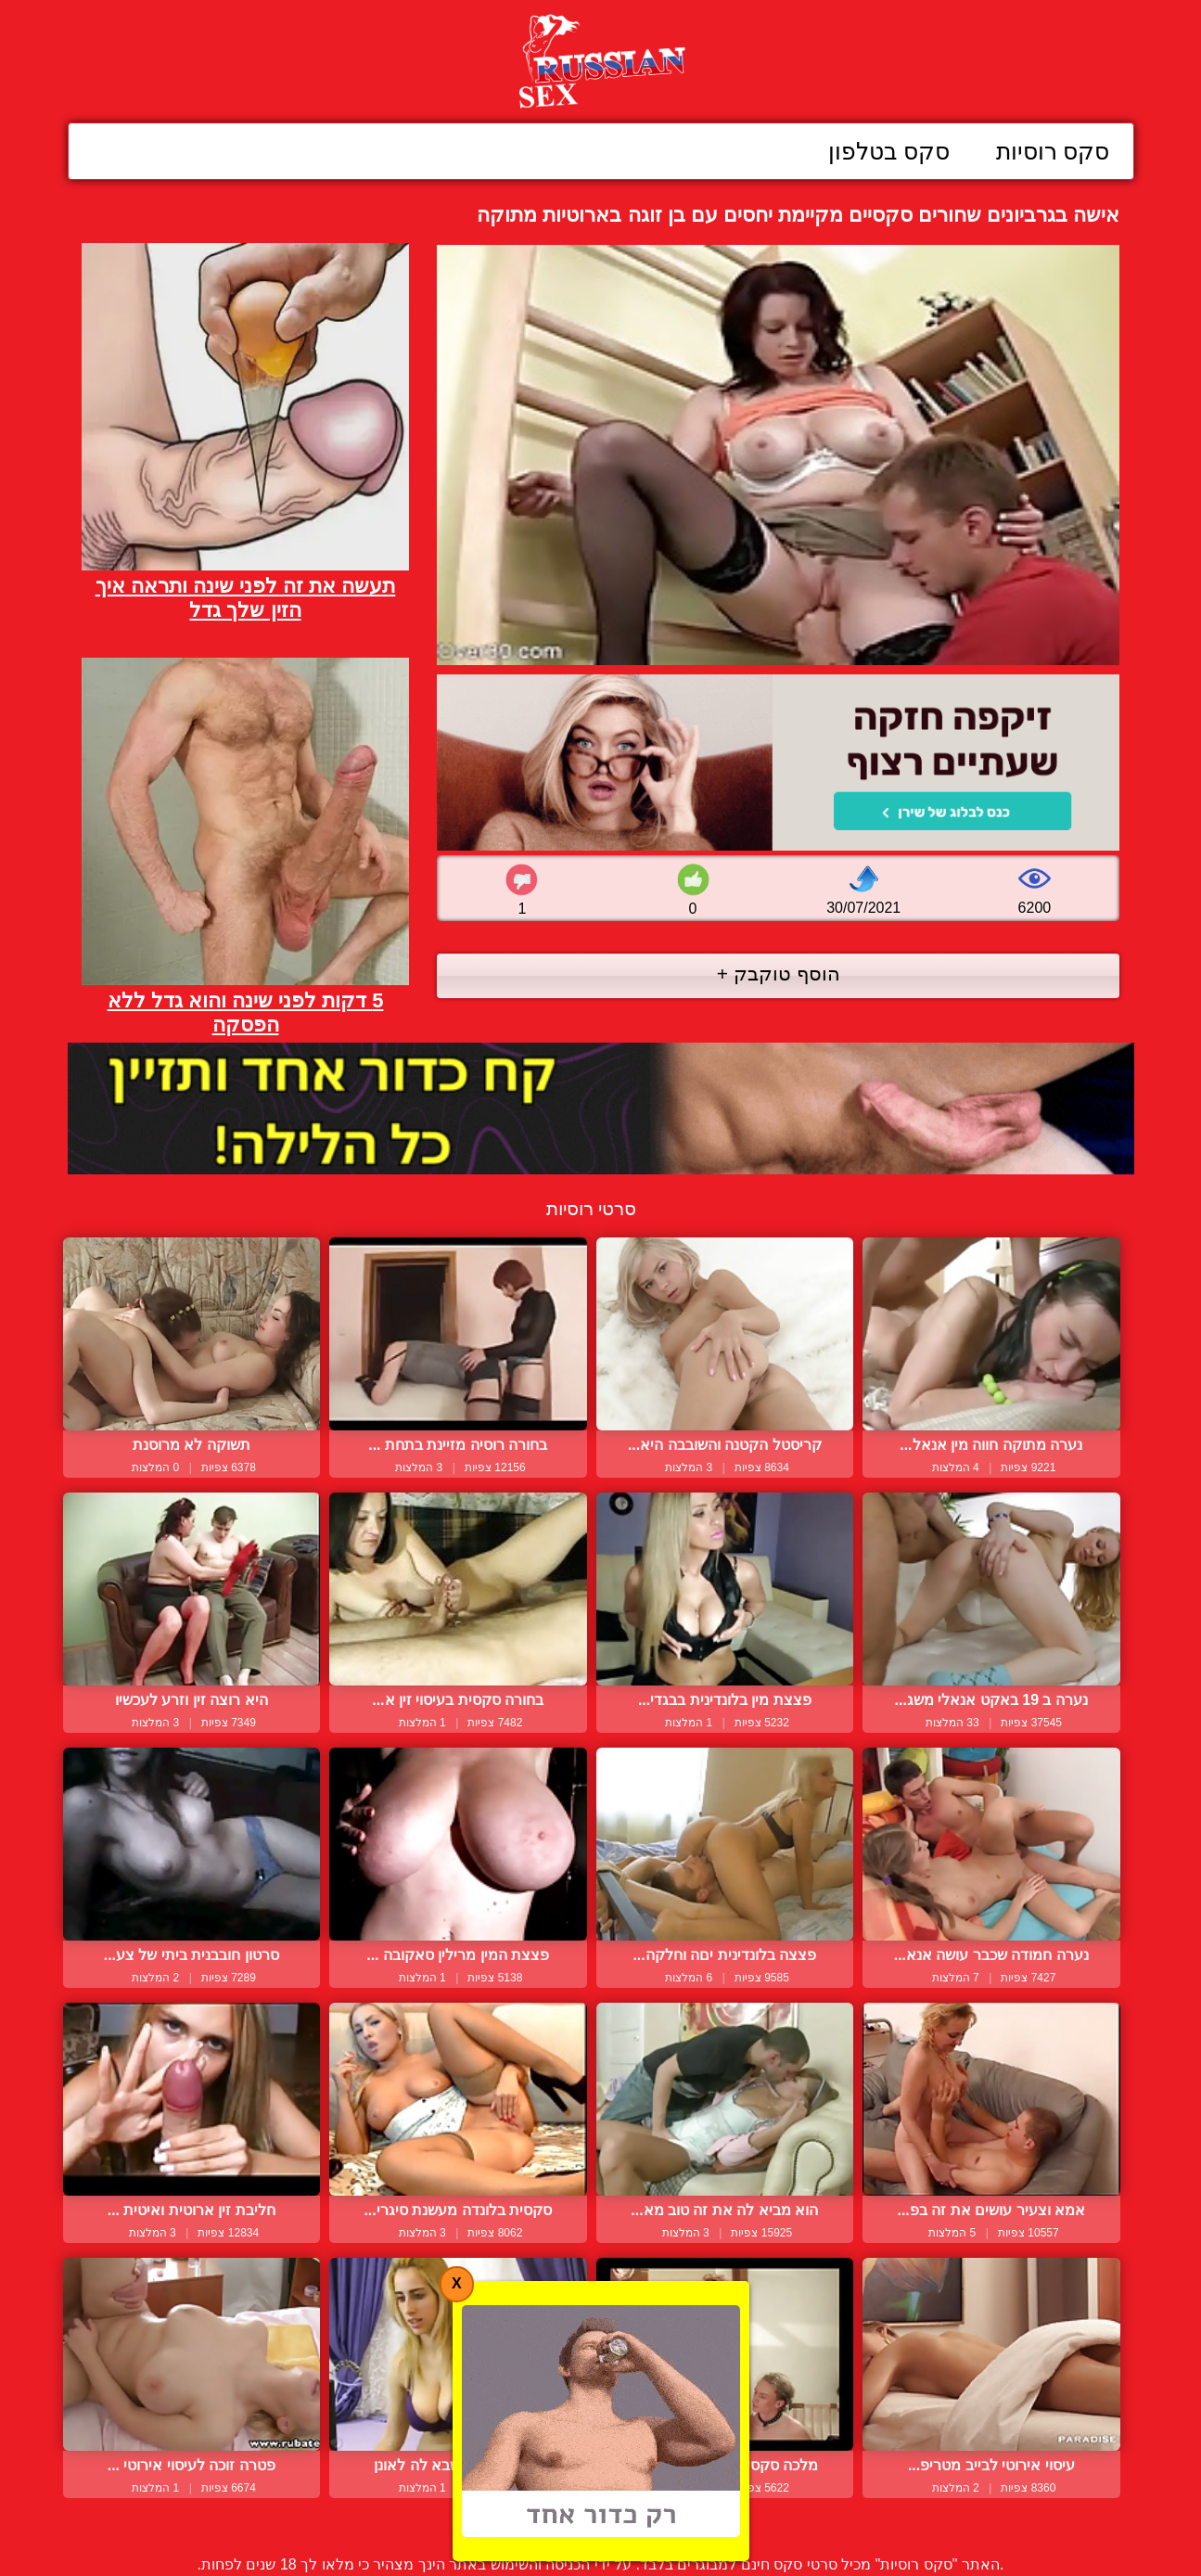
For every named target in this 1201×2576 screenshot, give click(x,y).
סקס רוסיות (1053, 151)
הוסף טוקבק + (778, 973)
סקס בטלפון (889, 151)
